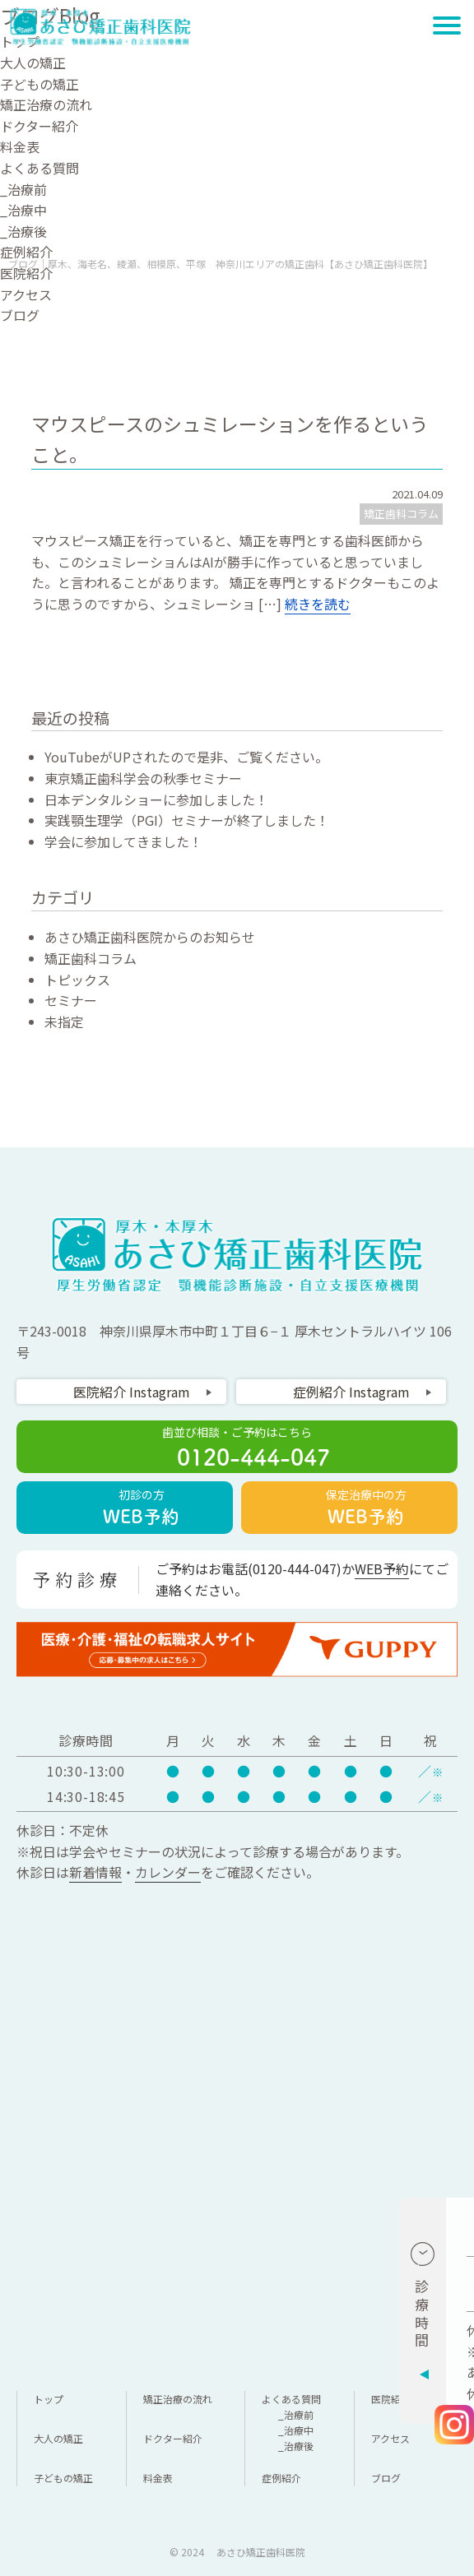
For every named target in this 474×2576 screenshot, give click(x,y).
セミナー (70, 1000)
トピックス (77, 979)
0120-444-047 (295, 1568)
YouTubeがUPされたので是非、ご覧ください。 (186, 757)
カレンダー (168, 1872)
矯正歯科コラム (401, 513)
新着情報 (95, 1872)
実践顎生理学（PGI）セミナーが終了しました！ (186, 820)
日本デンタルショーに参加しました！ (156, 799)
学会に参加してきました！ (123, 841)
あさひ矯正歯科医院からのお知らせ (149, 937)
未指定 (64, 1021)
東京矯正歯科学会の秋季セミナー (143, 778)
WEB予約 (382, 1568)
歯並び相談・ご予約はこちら (237, 1448)
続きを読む (318, 604)
